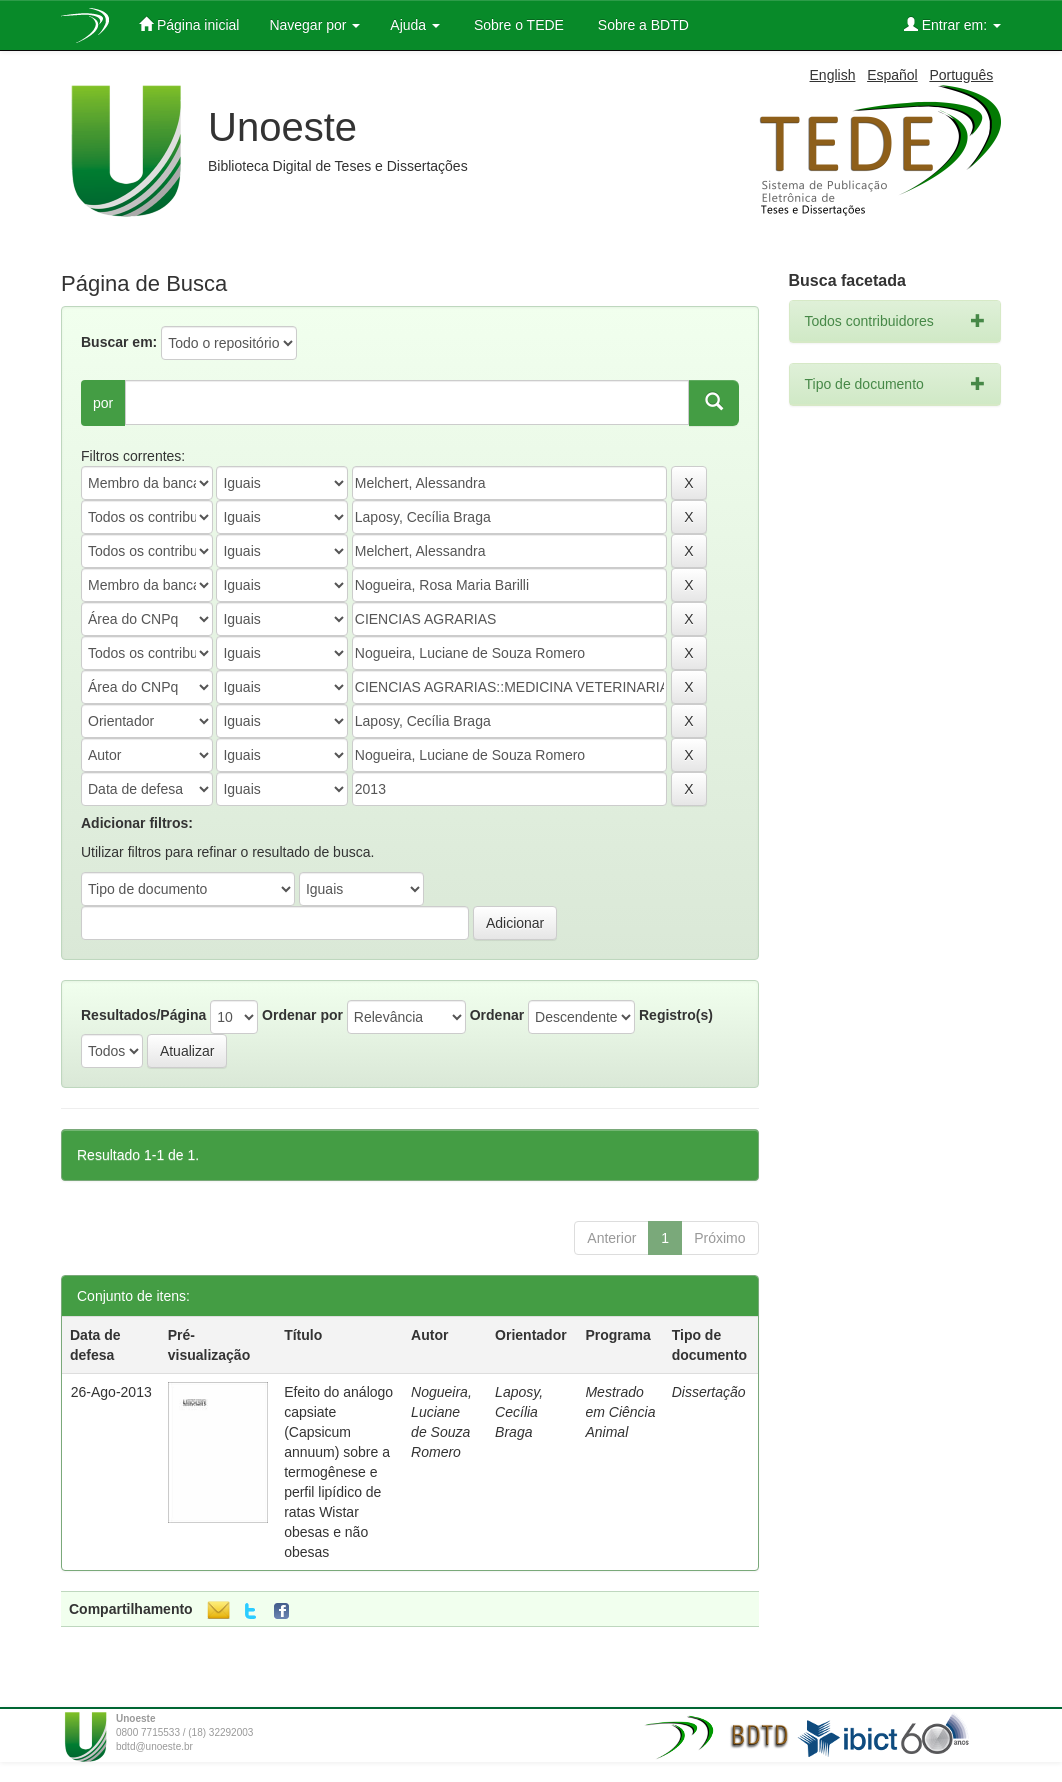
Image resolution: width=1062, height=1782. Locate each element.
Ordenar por (302, 1015)
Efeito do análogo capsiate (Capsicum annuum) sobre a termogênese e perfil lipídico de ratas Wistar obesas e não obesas (338, 1472)
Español (892, 75)
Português (961, 75)
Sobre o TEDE (517, 25)
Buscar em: (119, 342)
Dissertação (709, 1392)
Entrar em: (952, 24)
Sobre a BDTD (641, 25)
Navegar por (314, 25)
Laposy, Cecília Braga (519, 1412)
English (833, 75)
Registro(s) (676, 1015)
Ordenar (497, 1015)
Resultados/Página (143, 1015)
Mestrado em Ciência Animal (620, 1412)
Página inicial (189, 24)
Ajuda (415, 25)
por (103, 403)
